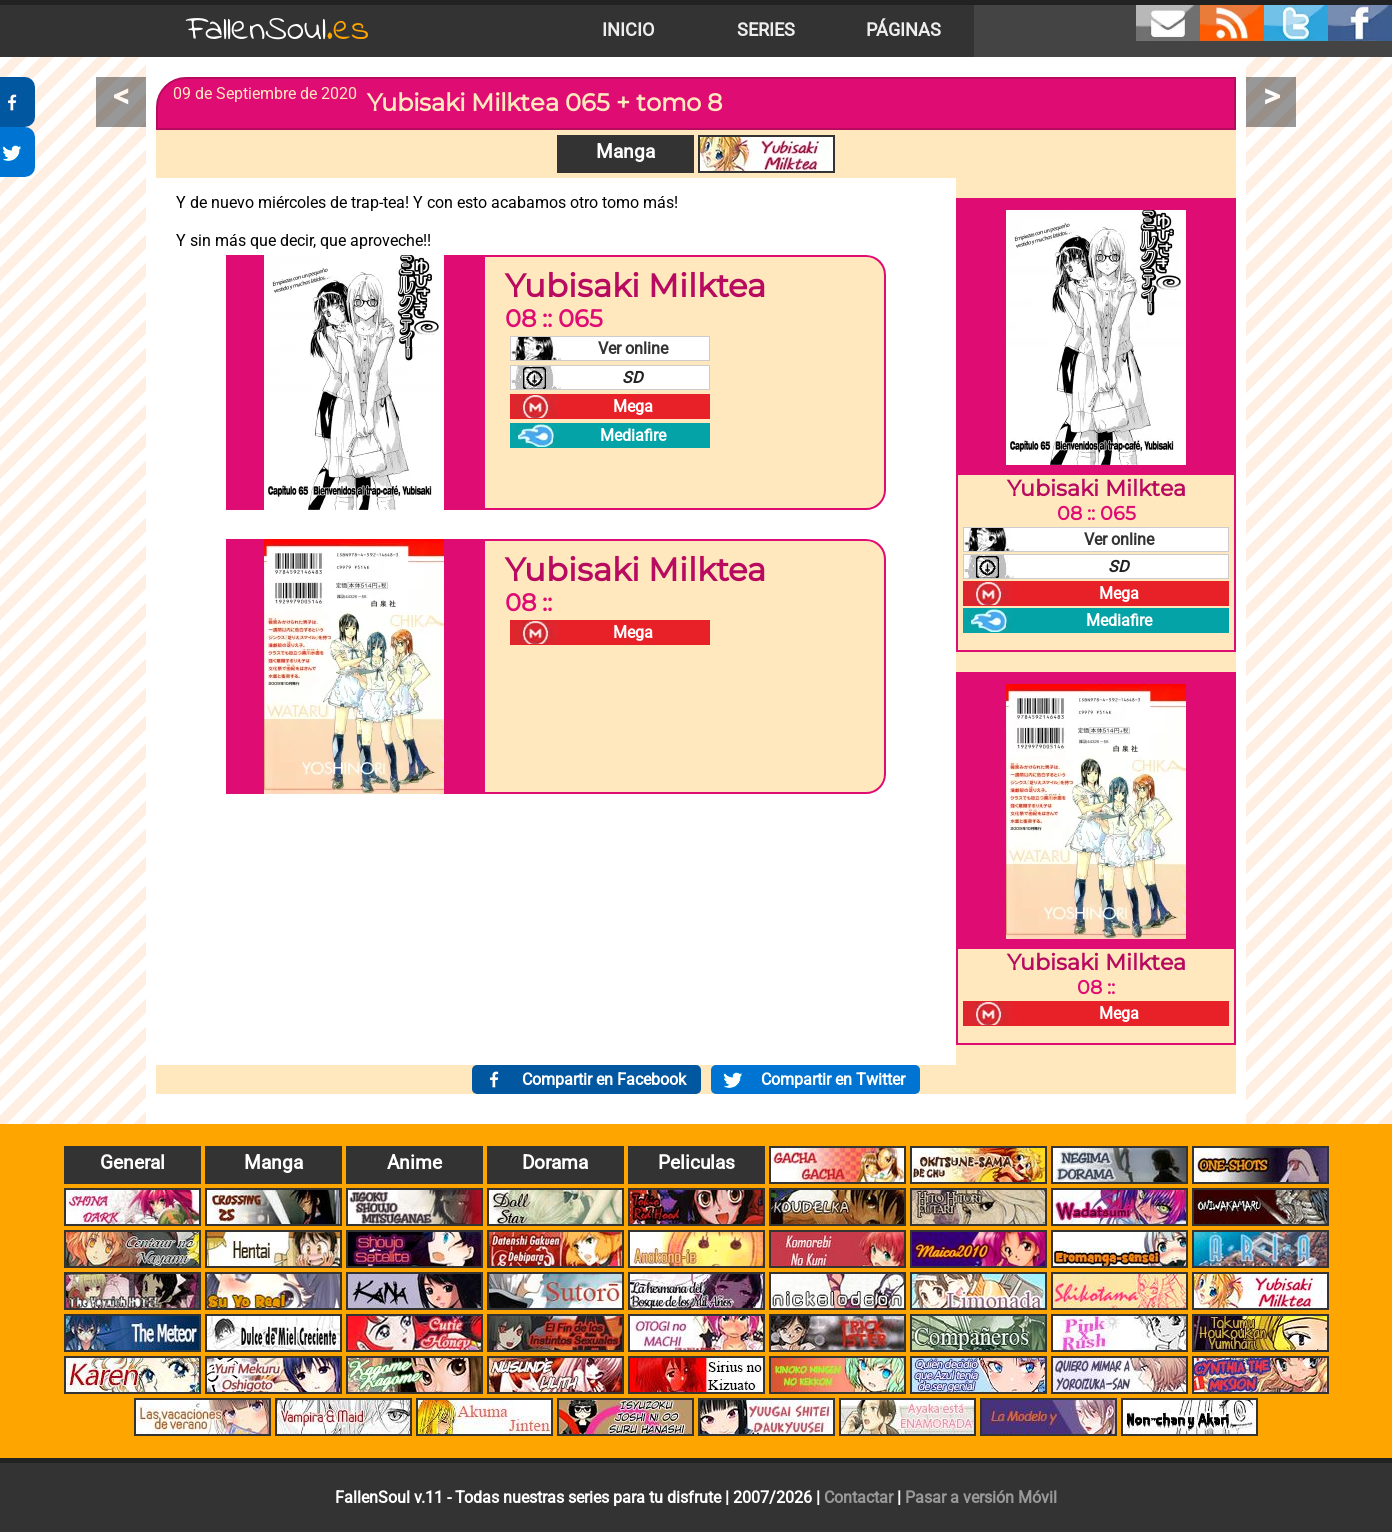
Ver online (633, 348)
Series (766, 30)
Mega (633, 406)
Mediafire (633, 435)
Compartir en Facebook (604, 1079)
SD (632, 377)
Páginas (903, 30)
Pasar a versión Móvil (981, 1497)
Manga (625, 151)
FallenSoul (278, 30)
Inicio (628, 30)
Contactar (858, 1497)
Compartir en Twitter (833, 1079)
